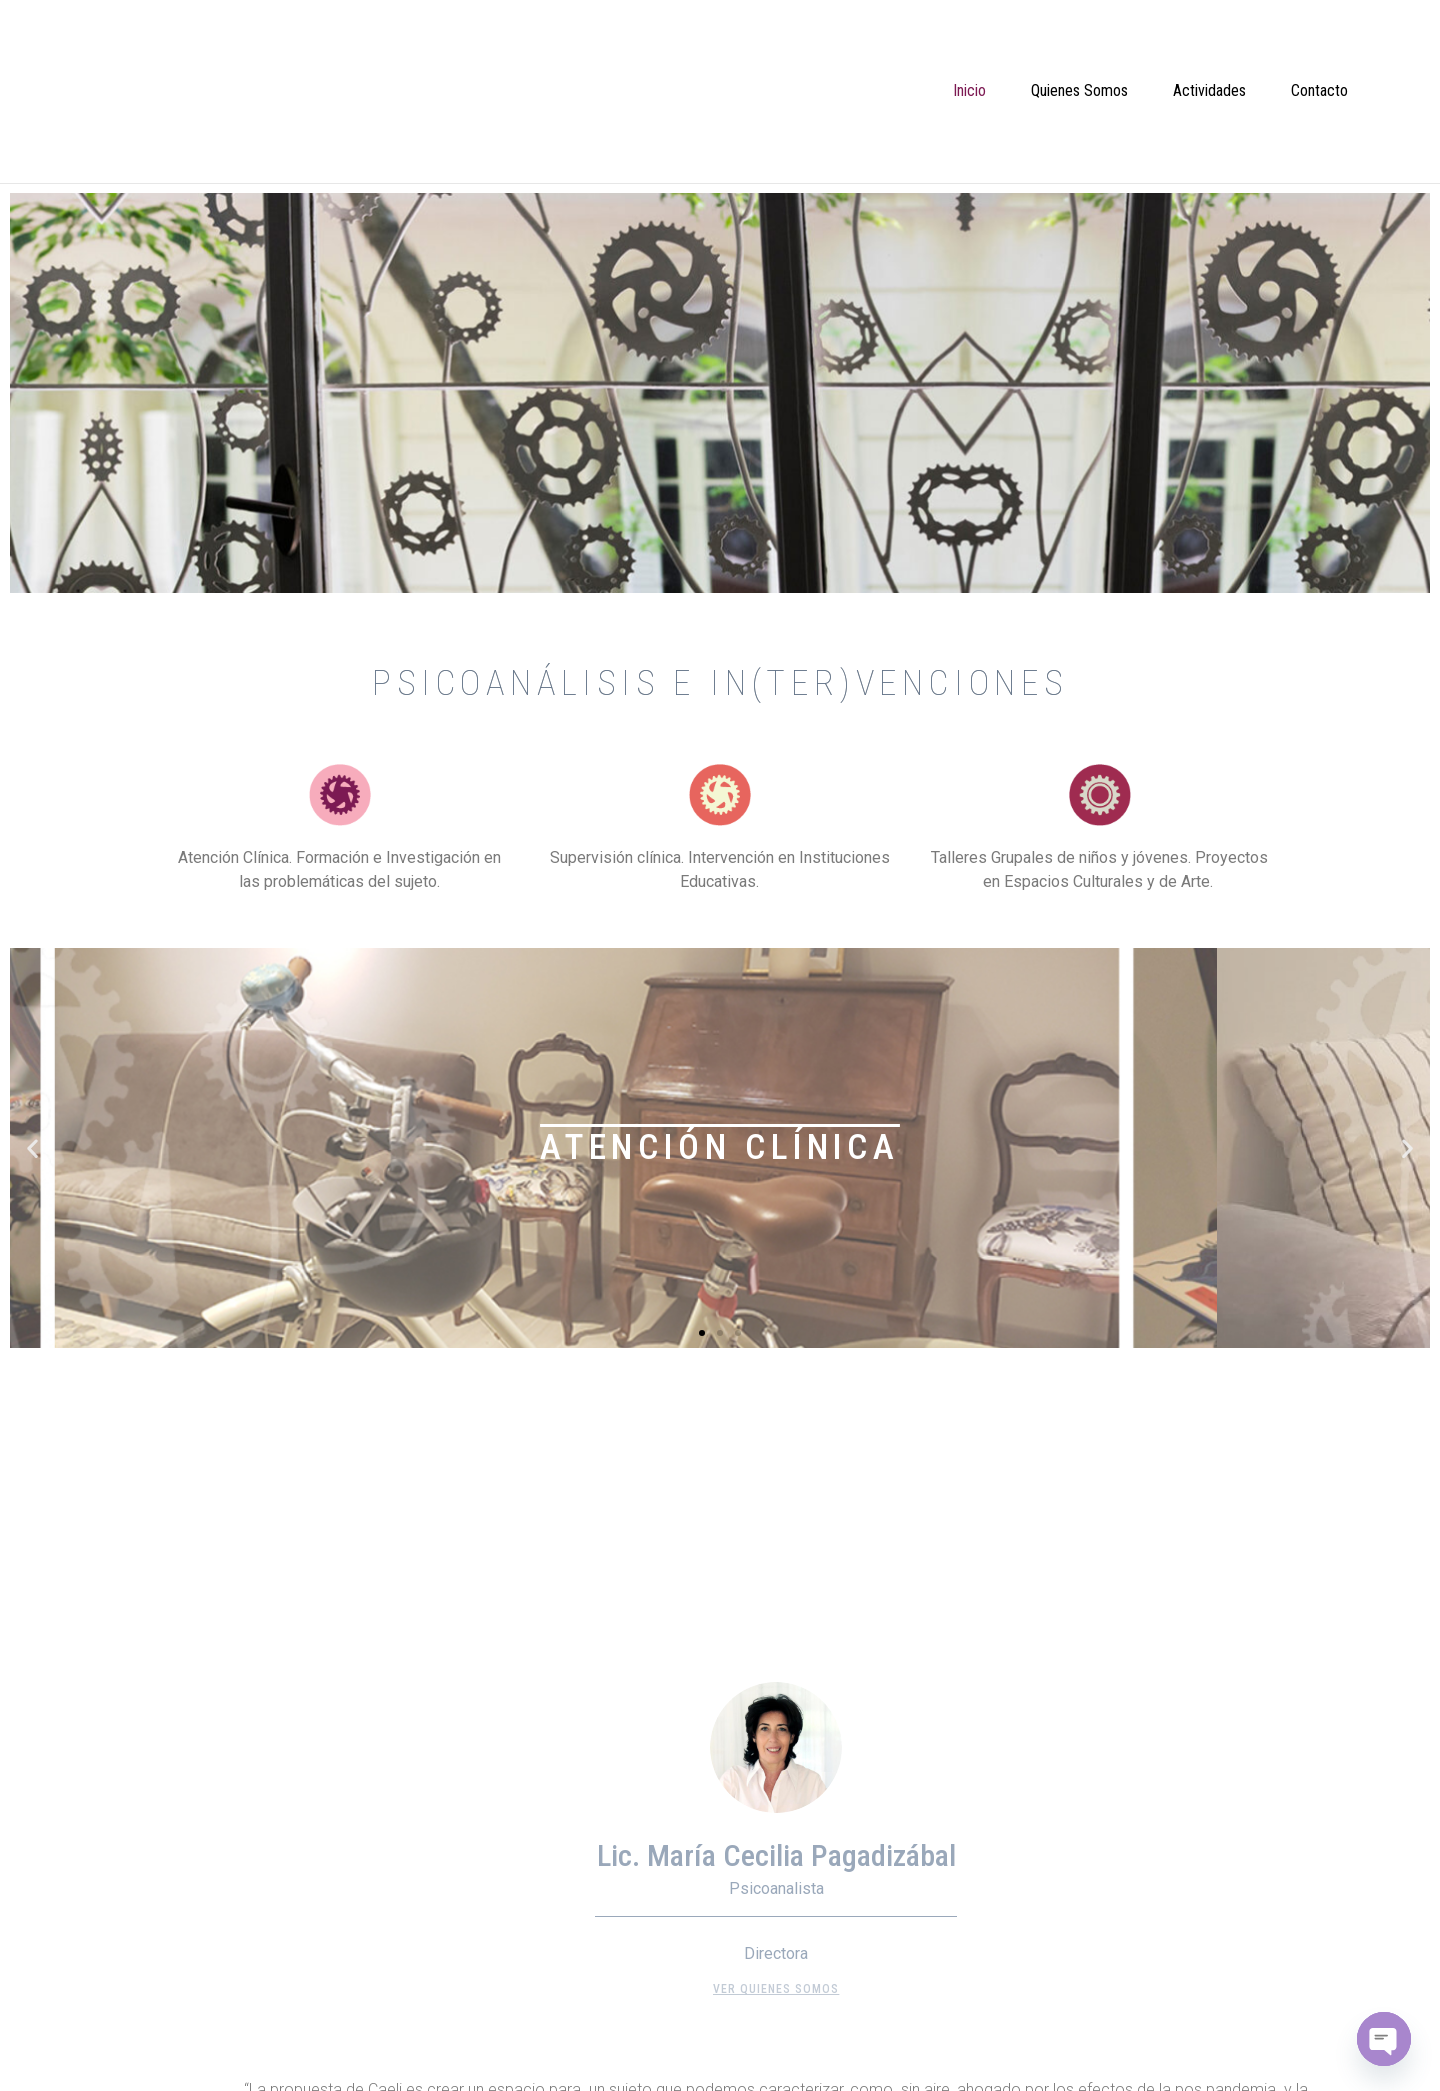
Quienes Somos (1079, 90)
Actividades (1209, 90)
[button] (702, 1333)
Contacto (1319, 90)
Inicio (969, 90)
